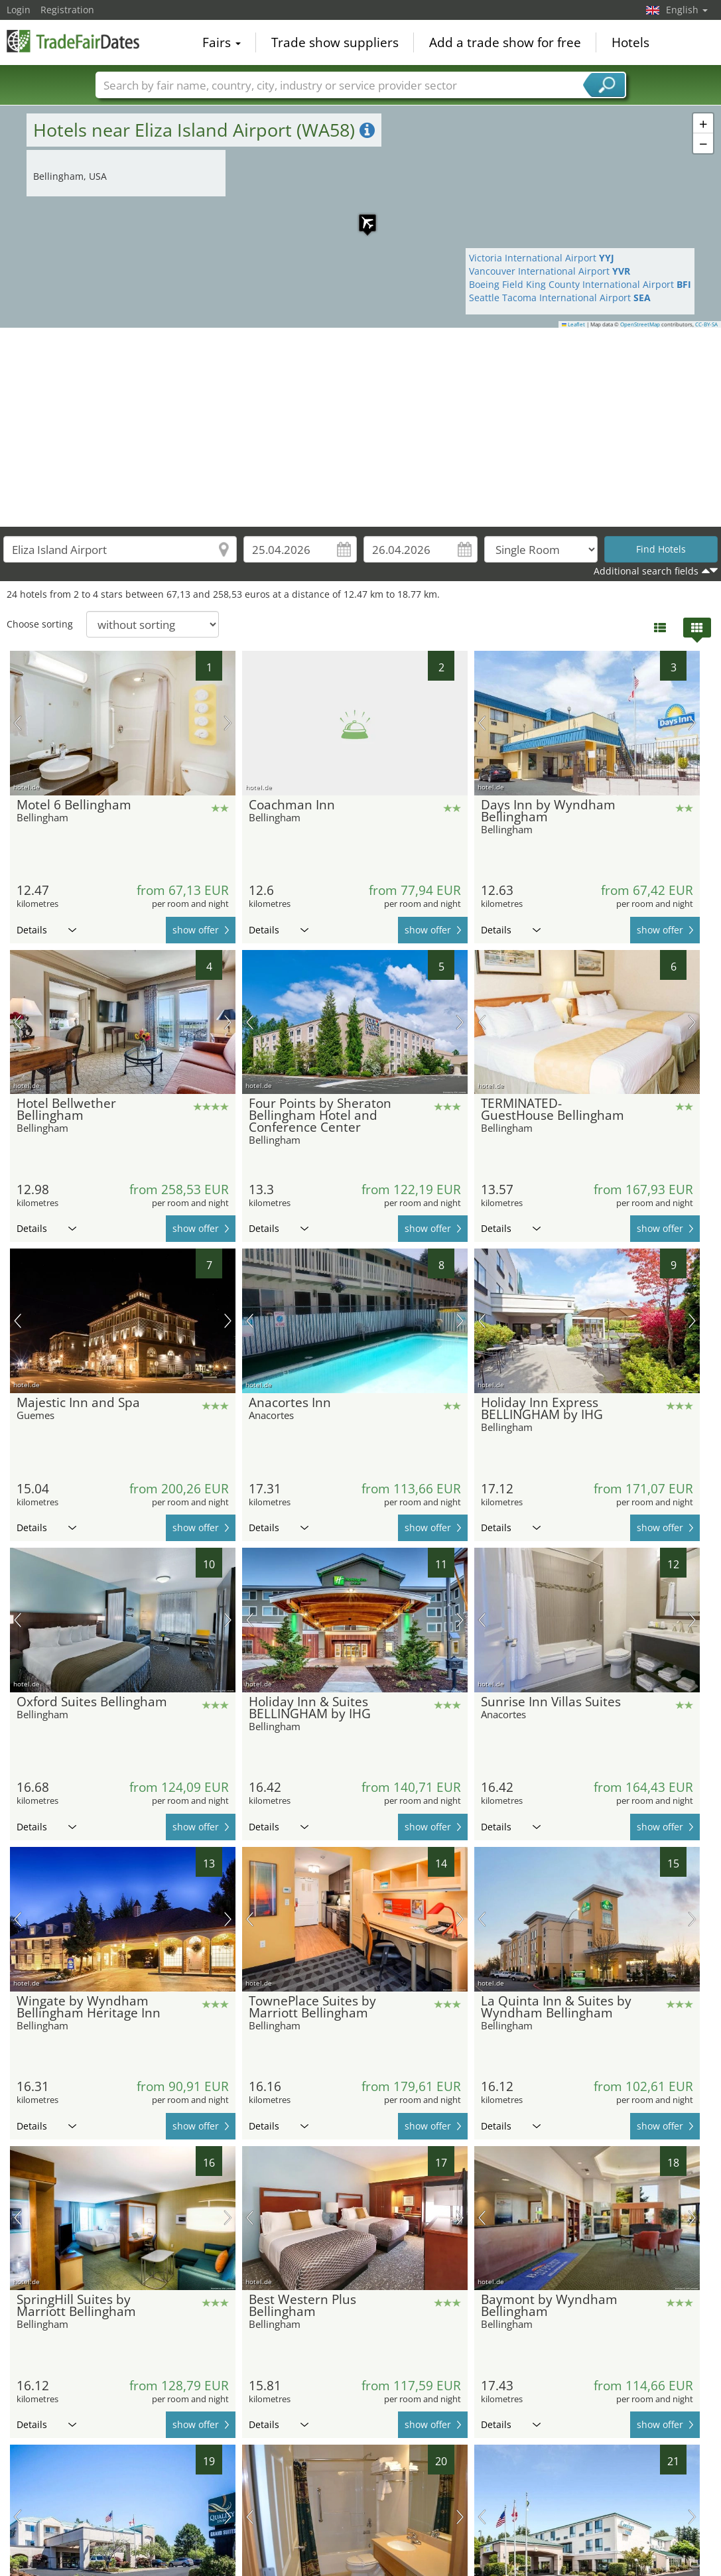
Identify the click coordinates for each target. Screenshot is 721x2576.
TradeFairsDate (73, 41)
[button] (361, 216)
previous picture (17, 723)
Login (19, 9)
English (687, 9)
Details (46, 929)
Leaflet (574, 324)
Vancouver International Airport (549, 271)
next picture (228, 723)
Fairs (221, 42)
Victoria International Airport (541, 257)
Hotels (630, 42)
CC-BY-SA (706, 324)
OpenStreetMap (640, 324)
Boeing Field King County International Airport (580, 284)
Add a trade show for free (505, 42)
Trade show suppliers (335, 42)
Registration (67, 9)
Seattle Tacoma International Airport (560, 297)
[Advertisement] (360, 427)
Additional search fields (646, 571)
